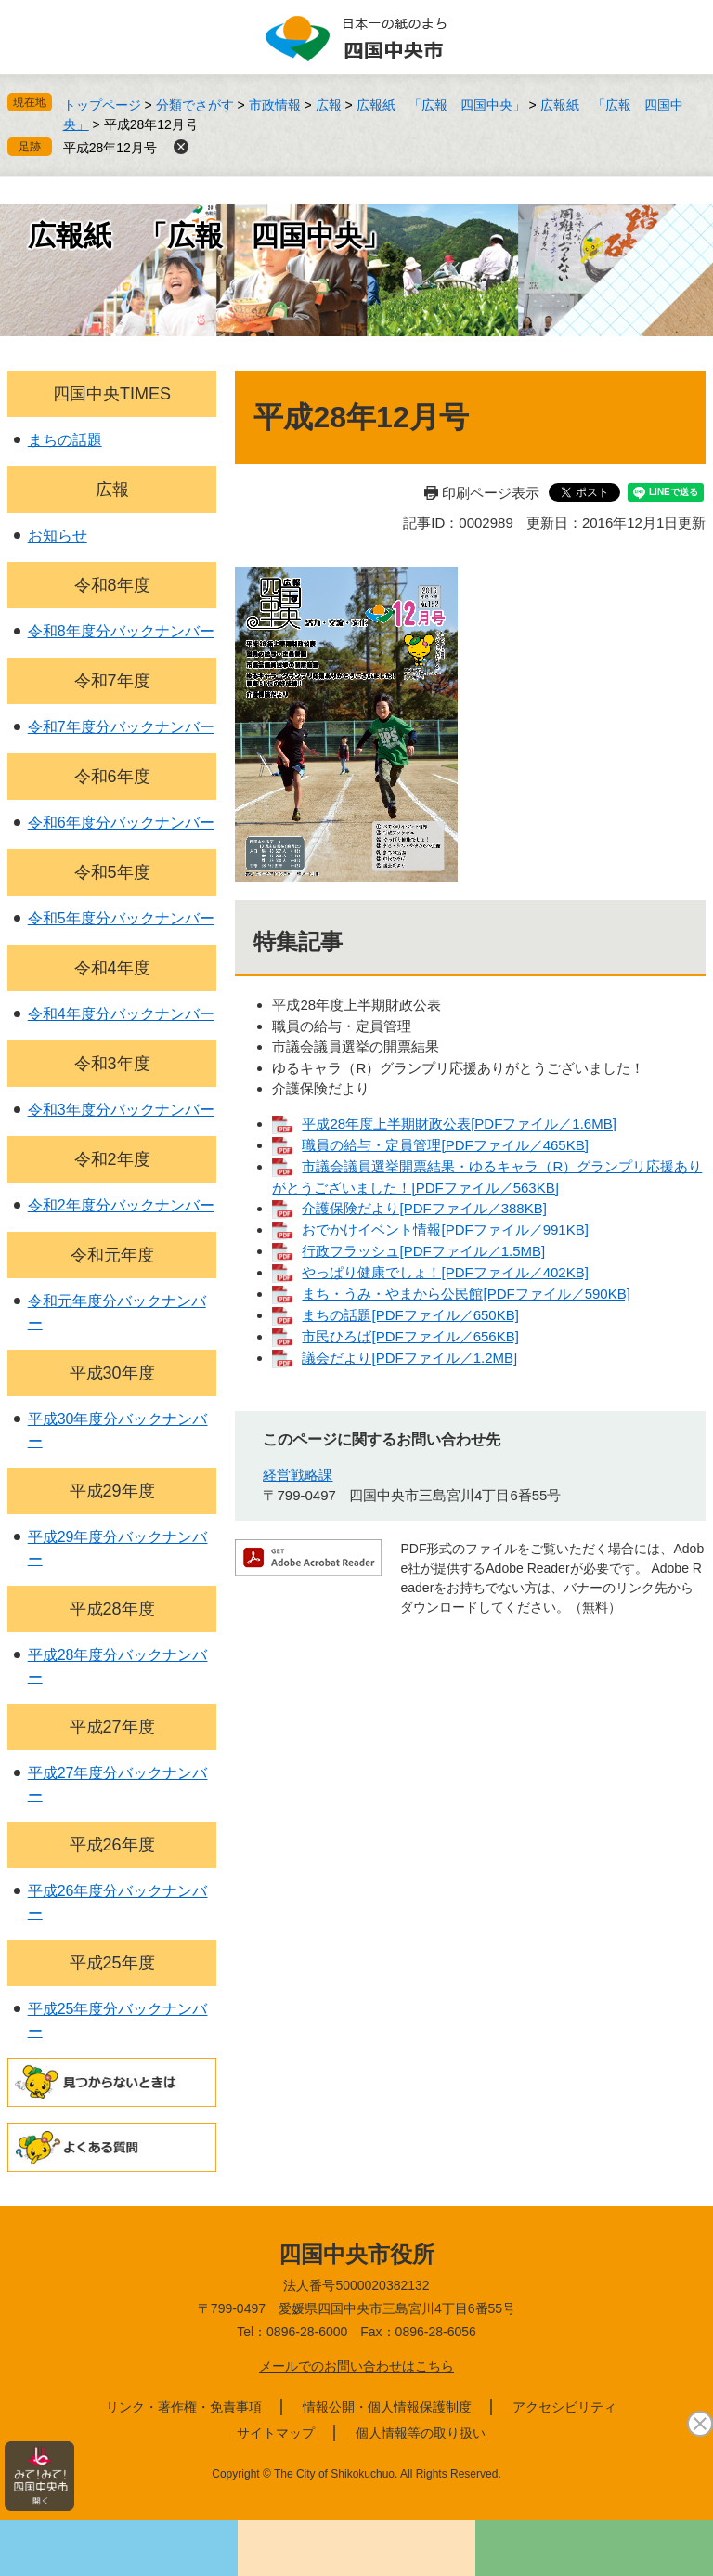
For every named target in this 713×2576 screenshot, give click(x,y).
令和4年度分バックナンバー (121, 1014)
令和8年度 (112, 585)
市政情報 (275, 105)
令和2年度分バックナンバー (121, 1205)
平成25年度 (112, 1963)
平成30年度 (112, 1373)
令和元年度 (112, 1255)
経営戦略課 (297, 1475)
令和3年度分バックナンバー (121, 1110)
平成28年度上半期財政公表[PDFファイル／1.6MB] (459, 1123)
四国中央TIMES (112, 394)
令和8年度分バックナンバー (121, 631)
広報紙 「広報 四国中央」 (440, 105)
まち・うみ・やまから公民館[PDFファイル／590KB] (465, 1293)
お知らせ (57, 535)
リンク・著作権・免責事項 (184, 2406)
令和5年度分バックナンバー (121, 918)
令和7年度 (112, 681)
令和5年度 (112, 872)
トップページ (102, 105)
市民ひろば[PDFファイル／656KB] (410, 1336)
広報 (329, 105)
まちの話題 (65, 440)
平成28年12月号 (110, 147)
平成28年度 (112, 1609)
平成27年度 (112, 1727)
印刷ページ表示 (490, 493)
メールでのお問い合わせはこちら (356, 2366)
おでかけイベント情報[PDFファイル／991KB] (445, 1229)
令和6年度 (112, 776)
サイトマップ (276, 2433)
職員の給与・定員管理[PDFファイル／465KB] (445, 1145)
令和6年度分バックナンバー (121, 822)
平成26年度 (112, 1845)
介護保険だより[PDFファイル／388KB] (424, 1208)
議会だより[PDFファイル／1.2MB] (409, 1358)
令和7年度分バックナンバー (121, 727)
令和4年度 (112, 968)
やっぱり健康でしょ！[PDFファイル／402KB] (445, 1272)
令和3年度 (112, 1063)
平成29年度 (112, 1491)
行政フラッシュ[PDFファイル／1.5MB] (423, 1251)
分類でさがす (195, 105)
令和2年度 (112, 1159)
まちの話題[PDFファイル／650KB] (410, 1315)
